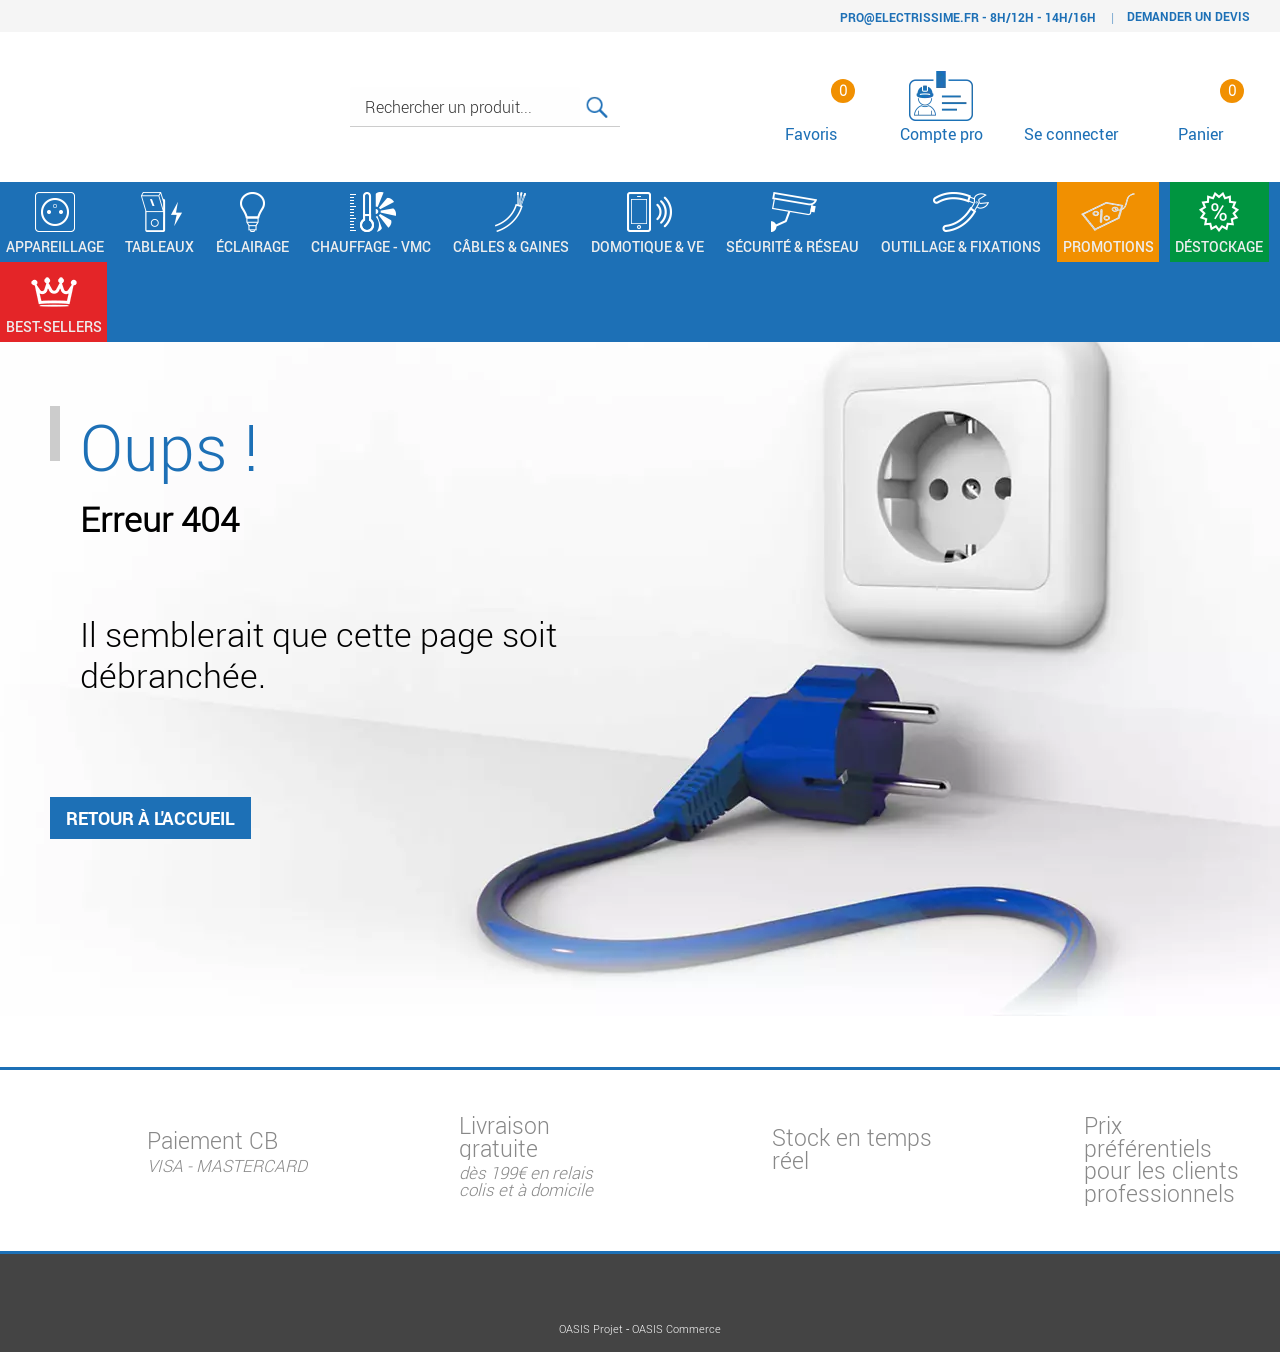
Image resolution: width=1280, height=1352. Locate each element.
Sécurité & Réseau (792, 224)
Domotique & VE (647, 224)
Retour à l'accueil (150, 825)
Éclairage (252, 224)
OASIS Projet (591, 1329)
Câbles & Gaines (511, 224)
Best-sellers (54, 304)
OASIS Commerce (676, 1329)
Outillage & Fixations (961, 224)
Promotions (1108, 224)
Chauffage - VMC (371, 224)
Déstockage (1219, 224)
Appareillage (55, 224)
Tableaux (159, 224)
